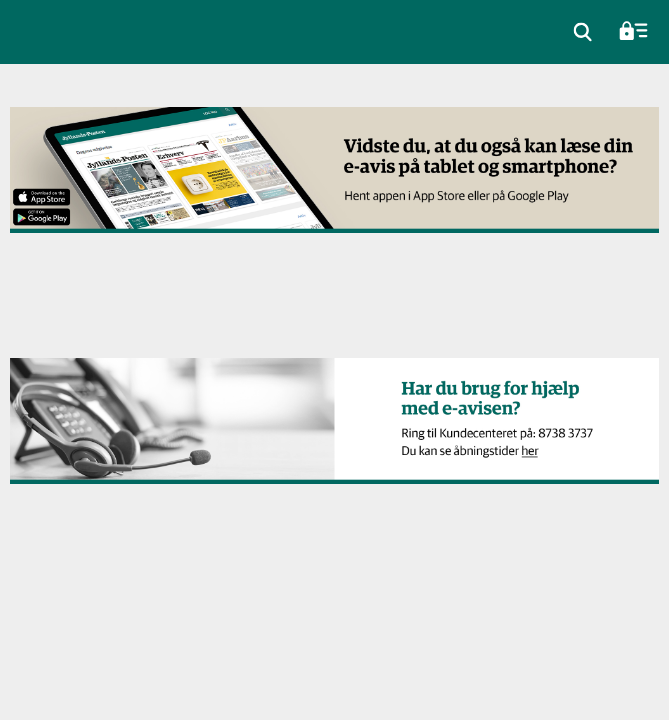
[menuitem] (583, 32)
